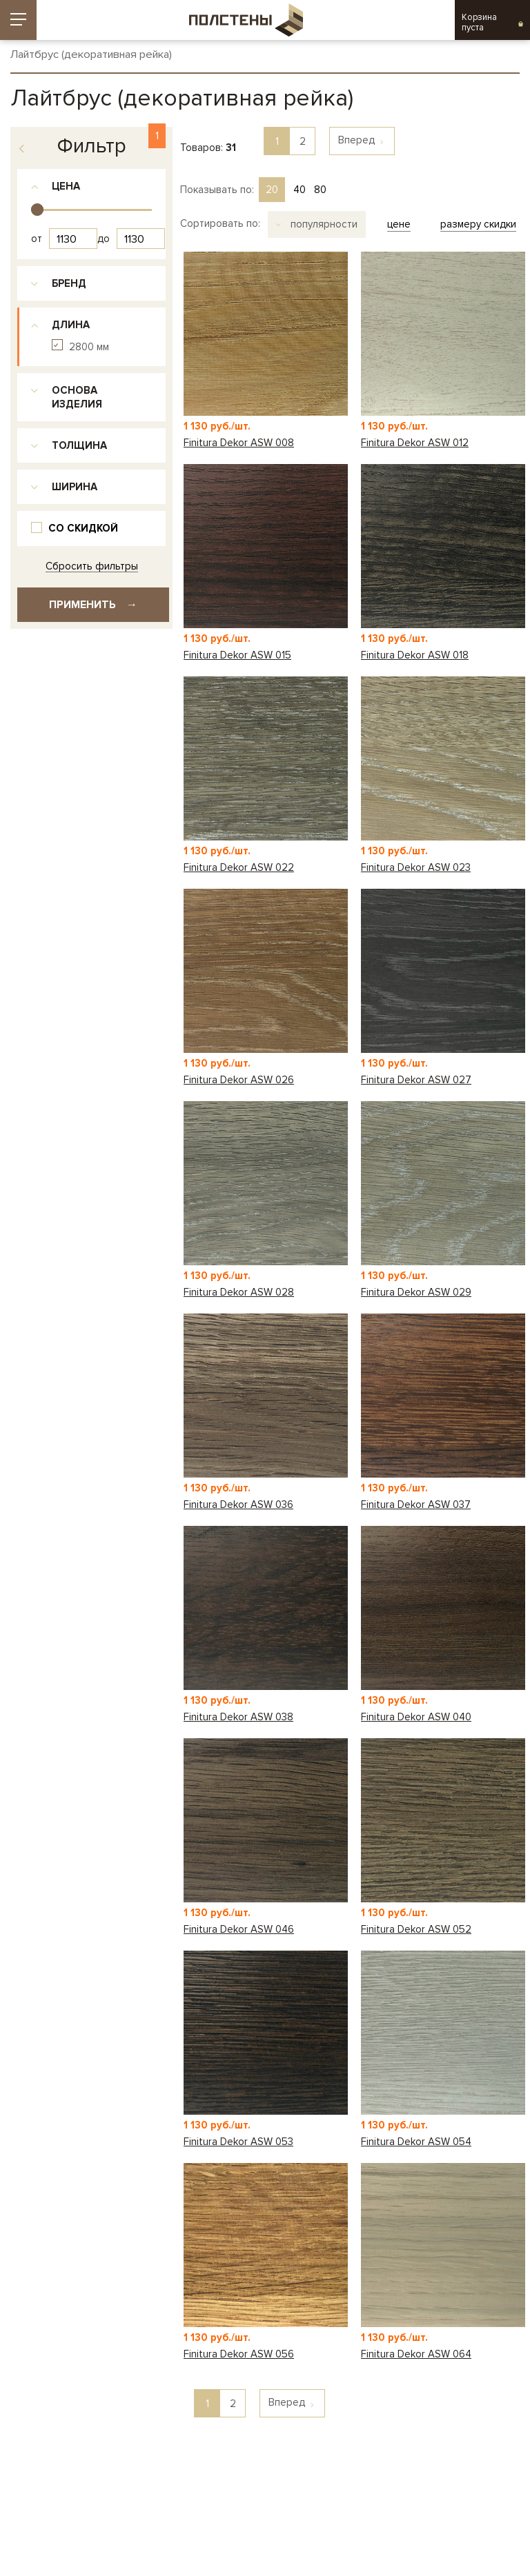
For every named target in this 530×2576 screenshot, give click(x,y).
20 (272, 189)
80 (320, 189)
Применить (93, 605)
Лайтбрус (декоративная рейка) (91, 54)
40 (299, 189)
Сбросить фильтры (92, 566)
